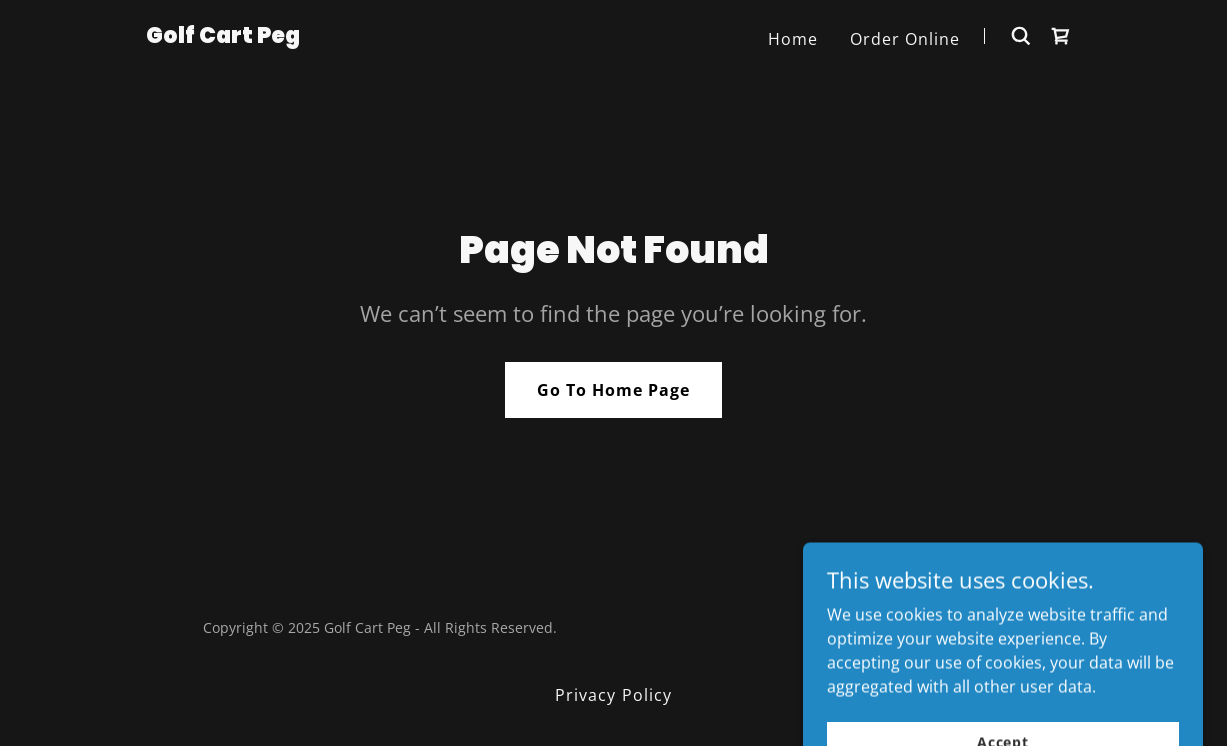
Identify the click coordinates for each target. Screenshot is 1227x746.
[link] (223, 37)
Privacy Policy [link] (613, 695)
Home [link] (793, 39)
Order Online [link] (905, 39)
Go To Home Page (613, 390)
